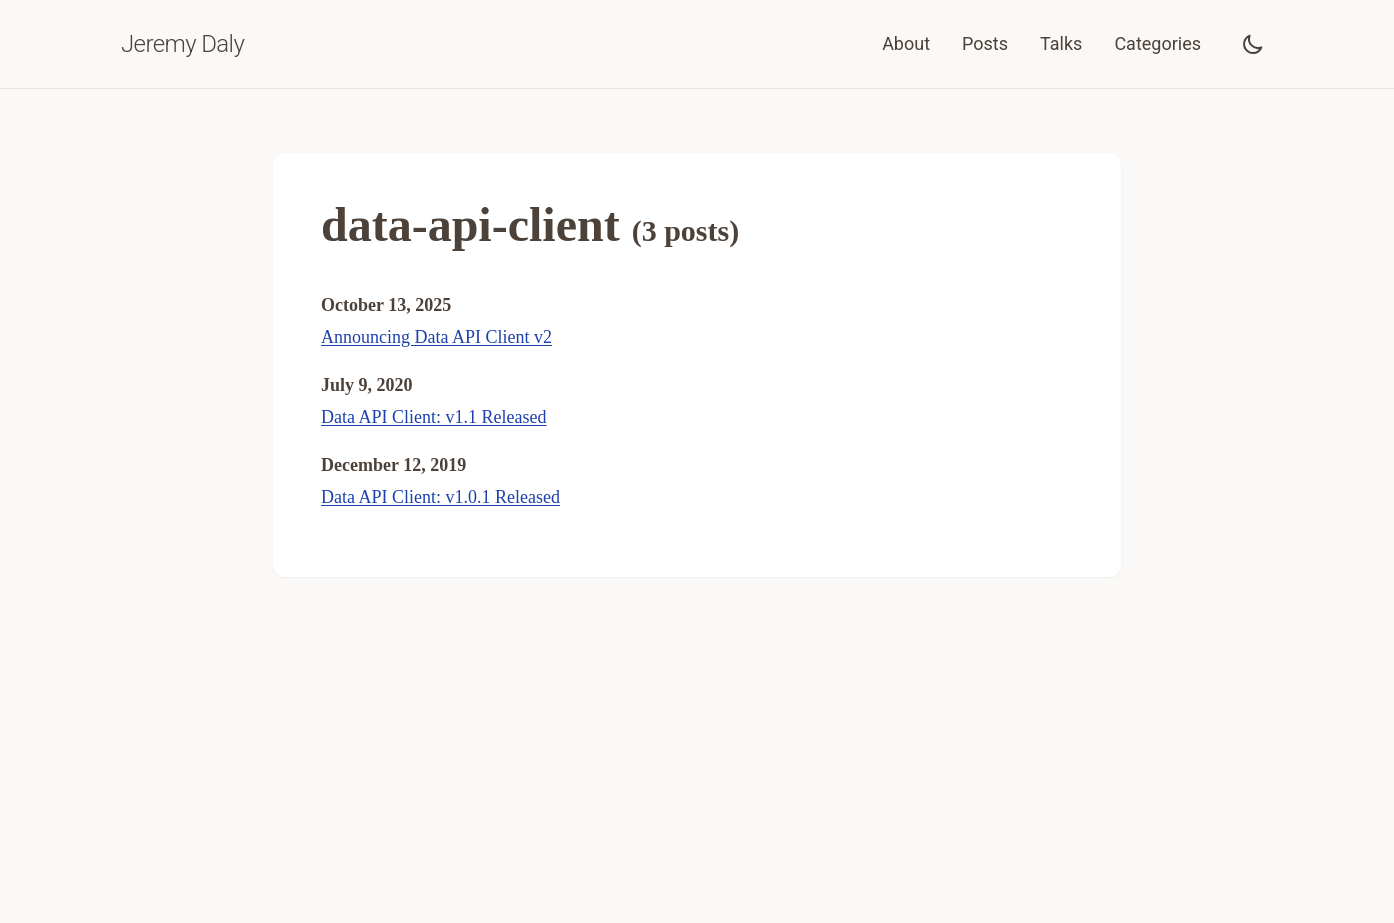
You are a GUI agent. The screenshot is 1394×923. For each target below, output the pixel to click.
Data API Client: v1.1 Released (433, 417)
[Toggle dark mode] (1253, 44)
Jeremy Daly (182, 44)
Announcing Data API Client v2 (436, 337)
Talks (1061, 43)
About (906, 43)
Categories (1157, 43)
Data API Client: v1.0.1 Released (440, 497)
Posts (985, 43)
